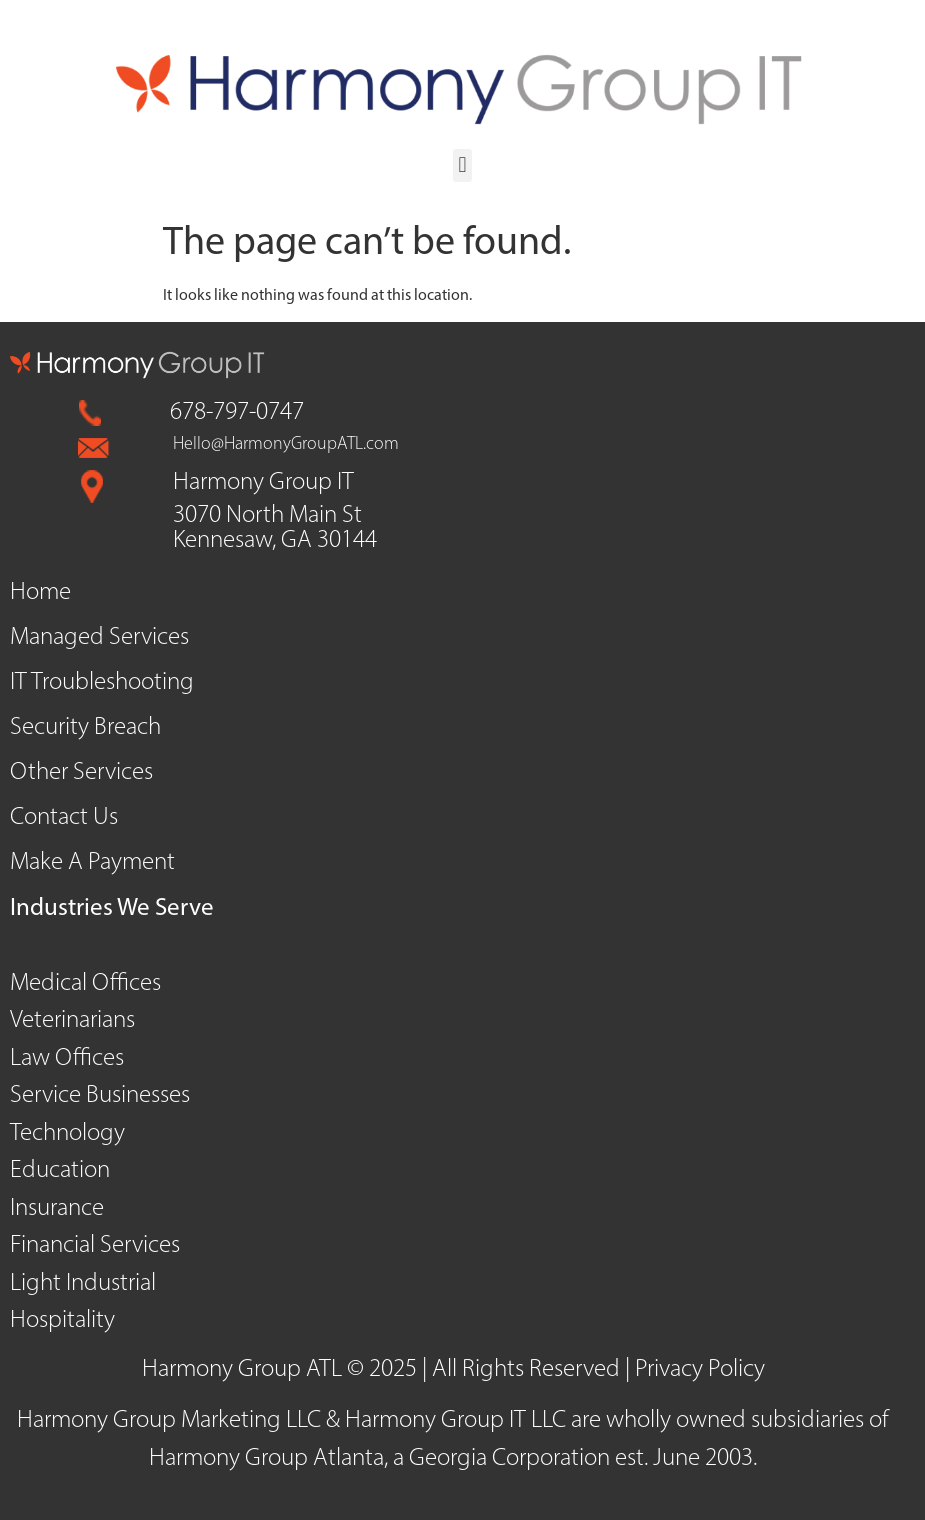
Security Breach (85, 727)
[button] (462, 165)
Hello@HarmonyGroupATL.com (286, 444)
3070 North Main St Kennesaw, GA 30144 (275, 528)
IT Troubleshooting (102, 682)
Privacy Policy (700, 1369)
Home (40, 592)
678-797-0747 (237, 412)
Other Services (81, 772)
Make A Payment (92, 862)
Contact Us (64, 817)
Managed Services (99, 637)
